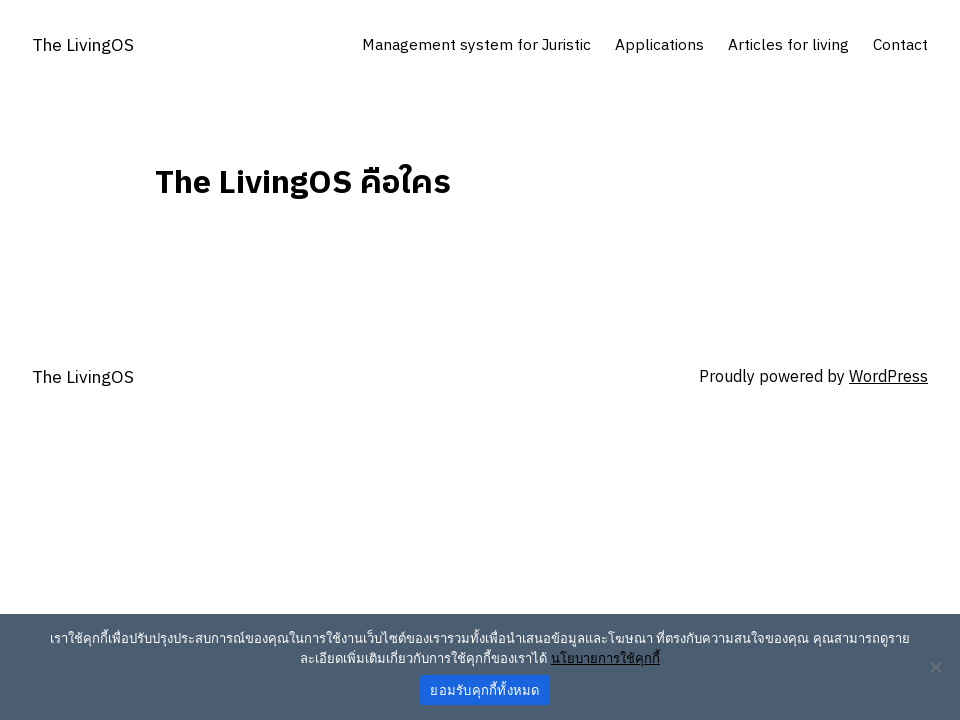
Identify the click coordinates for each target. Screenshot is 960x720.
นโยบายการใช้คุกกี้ (605, 658)
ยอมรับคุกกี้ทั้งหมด (484, 690)
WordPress (888, 377)
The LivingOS (83, 46)
